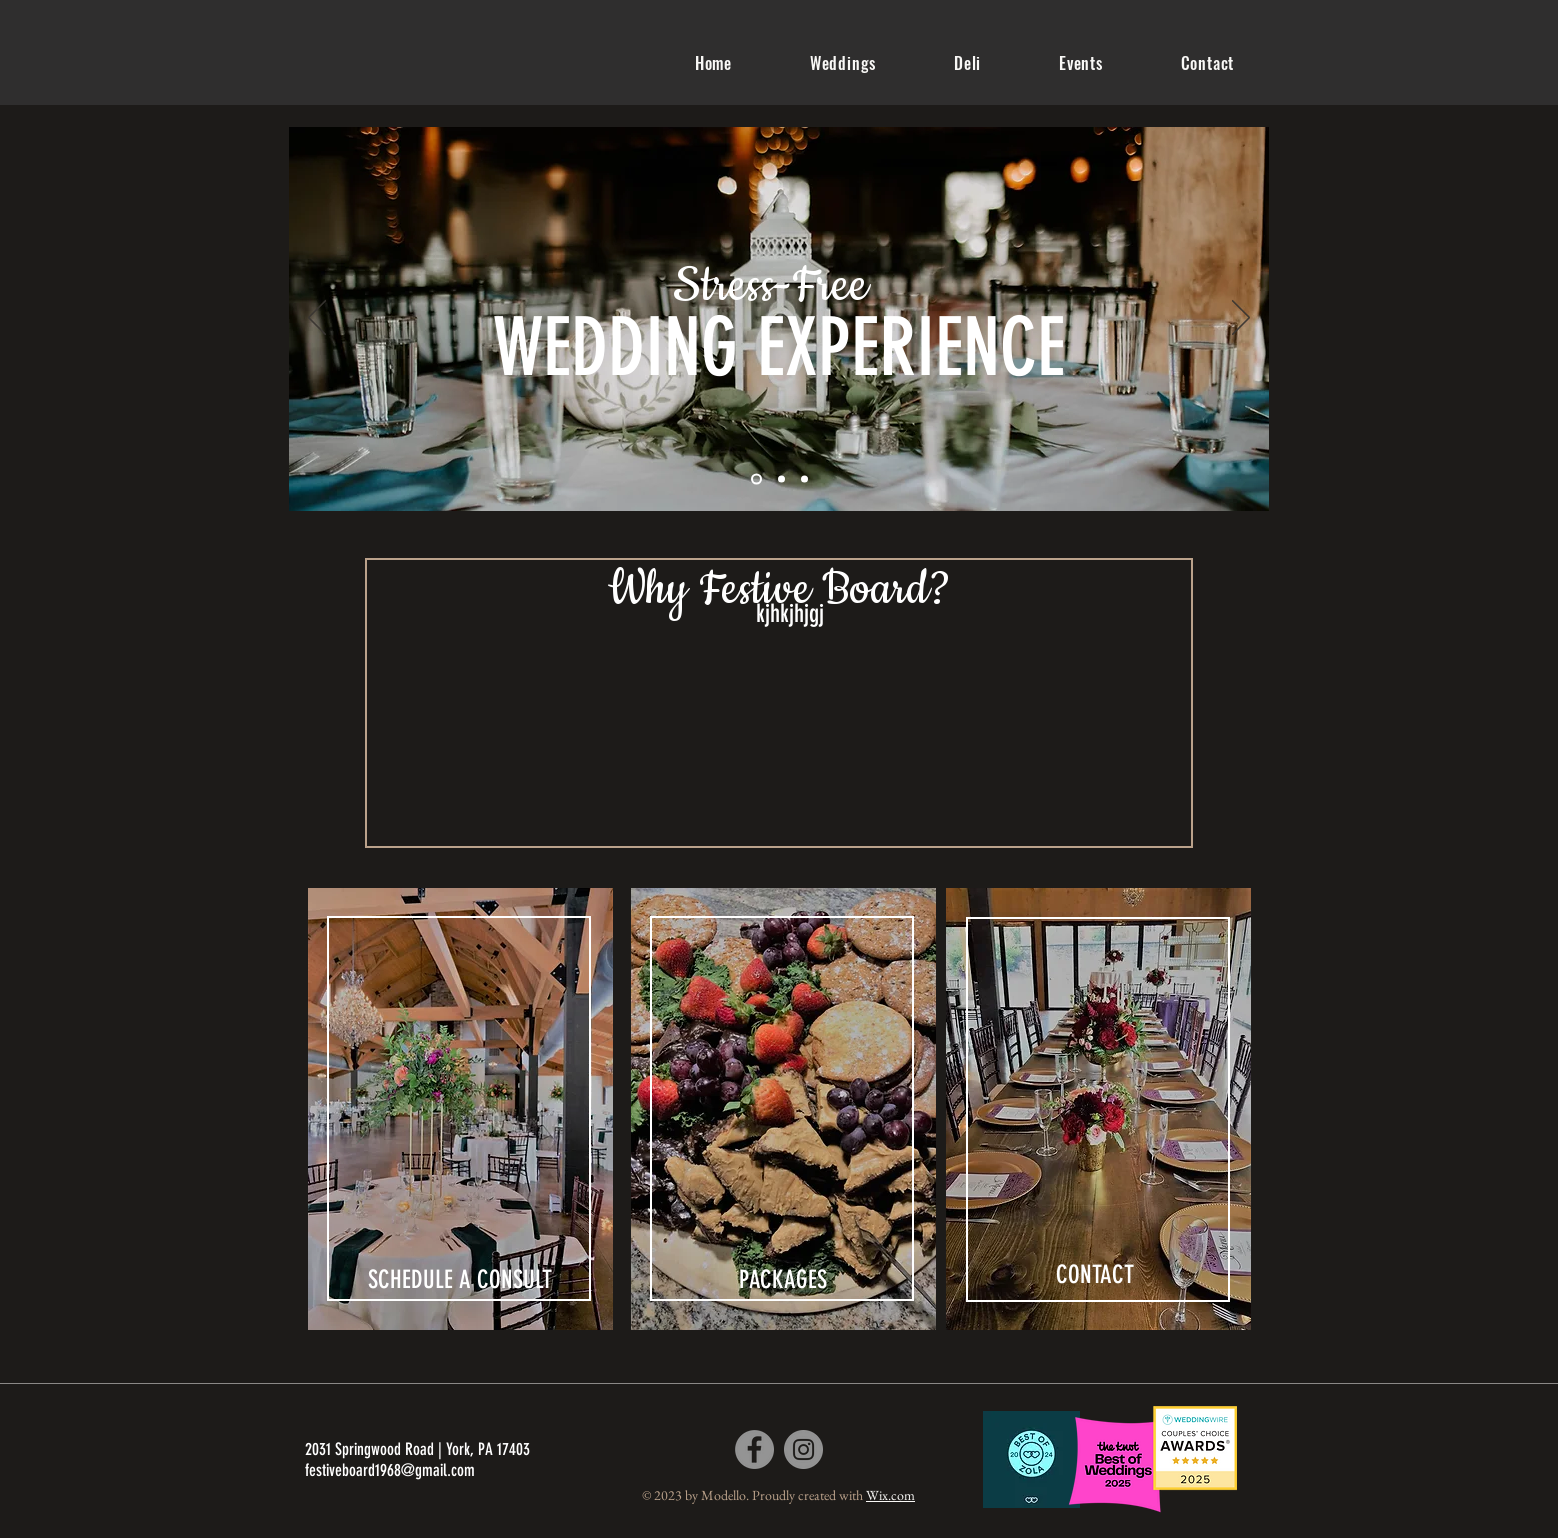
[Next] (1241, 319)
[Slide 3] (804, 479)
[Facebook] (754, 1449)
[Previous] (317, 319)
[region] (459, 1113)
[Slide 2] (781, 479)
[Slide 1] (756, 479)
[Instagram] (803, 1449)
